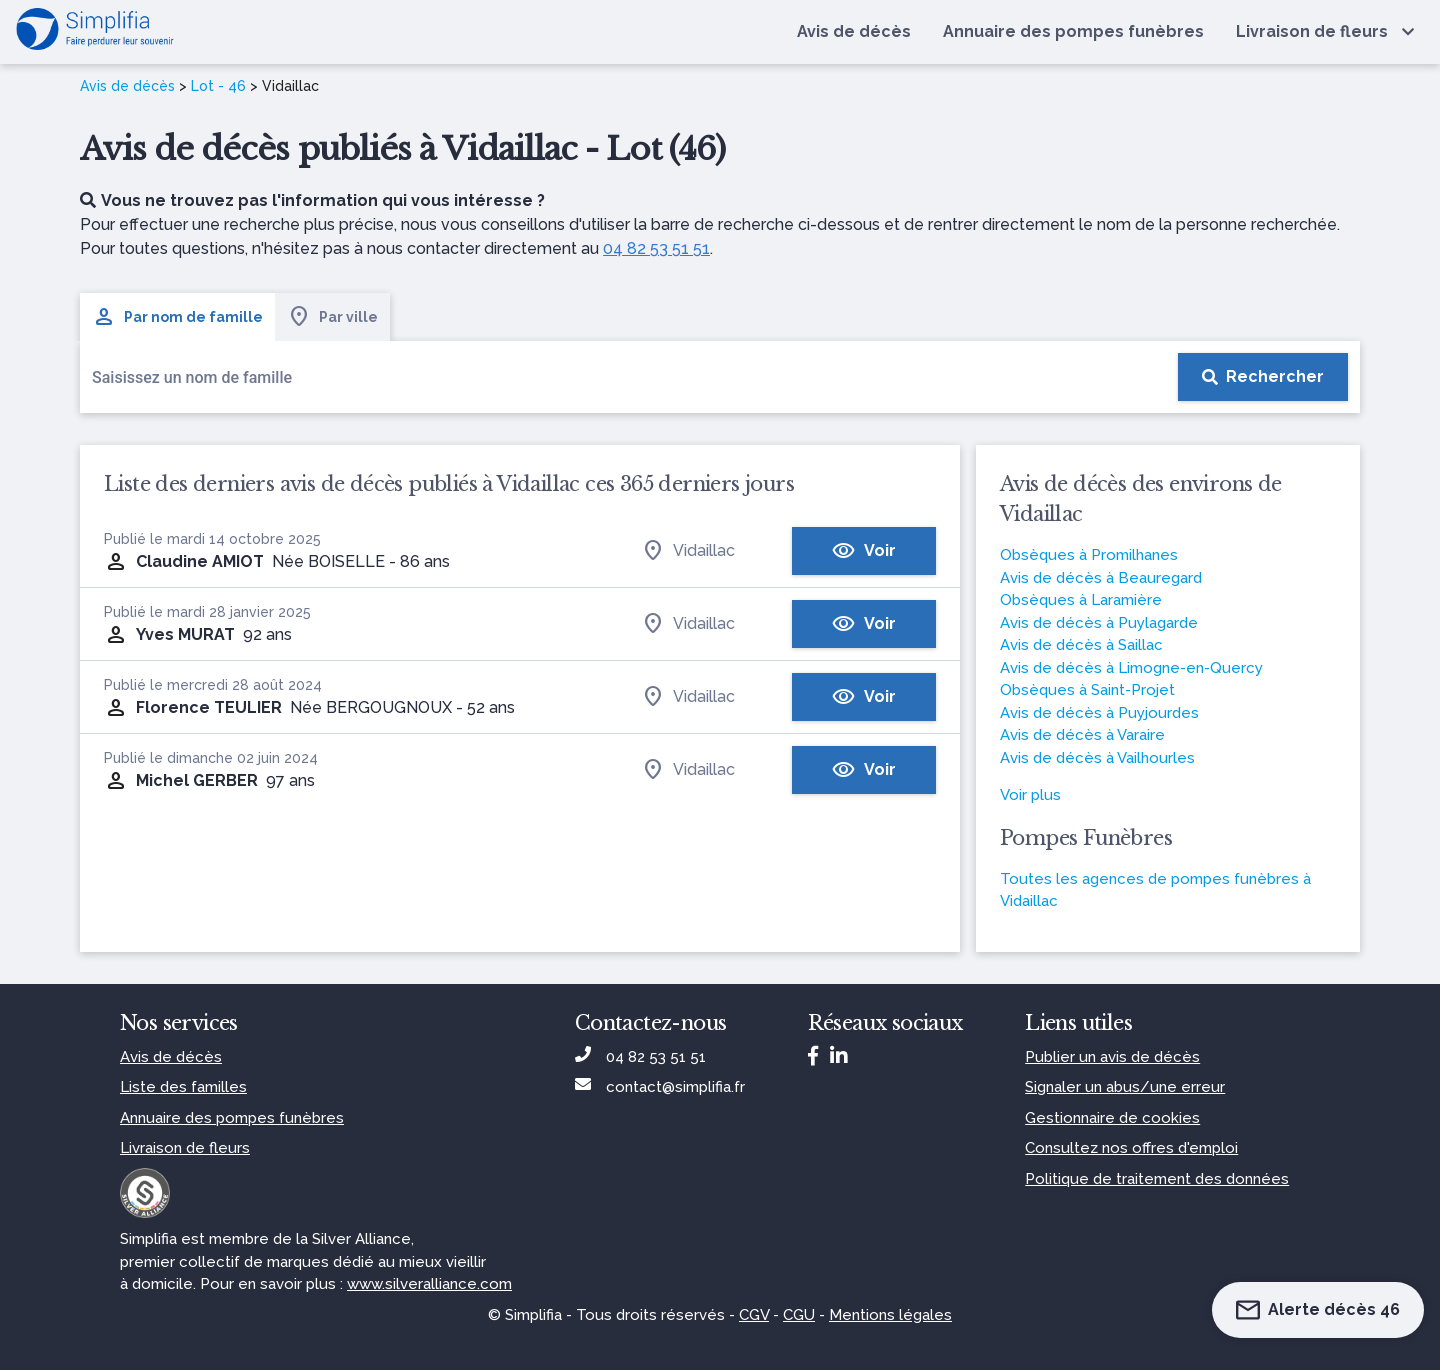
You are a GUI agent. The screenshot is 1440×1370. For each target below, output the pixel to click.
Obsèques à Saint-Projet (1087, 690)
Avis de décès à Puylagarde (1099, 623)
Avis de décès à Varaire (1082, 735)
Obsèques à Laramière (1081, 600)
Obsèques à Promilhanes (1089, 555)
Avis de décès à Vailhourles (1097, 758)
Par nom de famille (177, 317)
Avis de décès (127, 86)
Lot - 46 (218, 86)
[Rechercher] (1263, 377)
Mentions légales (890, 1315)
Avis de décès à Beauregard (1101, 578)
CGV (754, 1315)
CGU (799, 1315)
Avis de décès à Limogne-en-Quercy (1131, 668)
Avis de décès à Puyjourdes (1099, 713)
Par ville (332, 317)
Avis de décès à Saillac (1081, 645)
